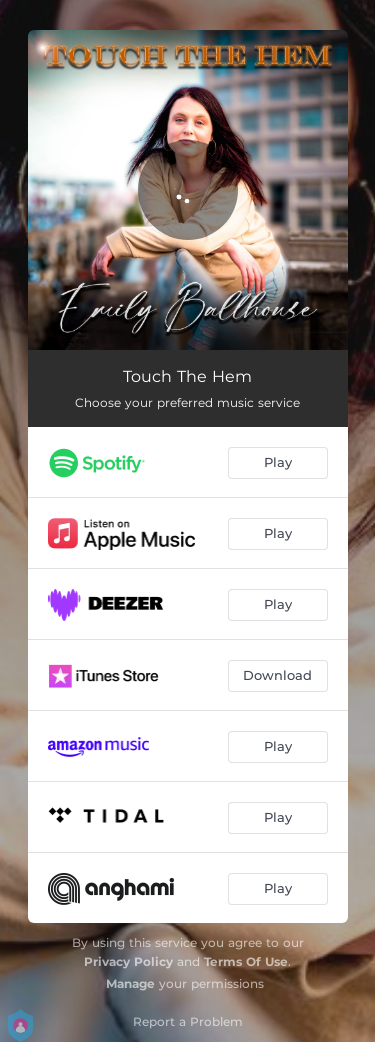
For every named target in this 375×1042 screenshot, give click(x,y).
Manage (130, 983)
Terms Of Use (246, 961)
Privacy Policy (128, 961)
